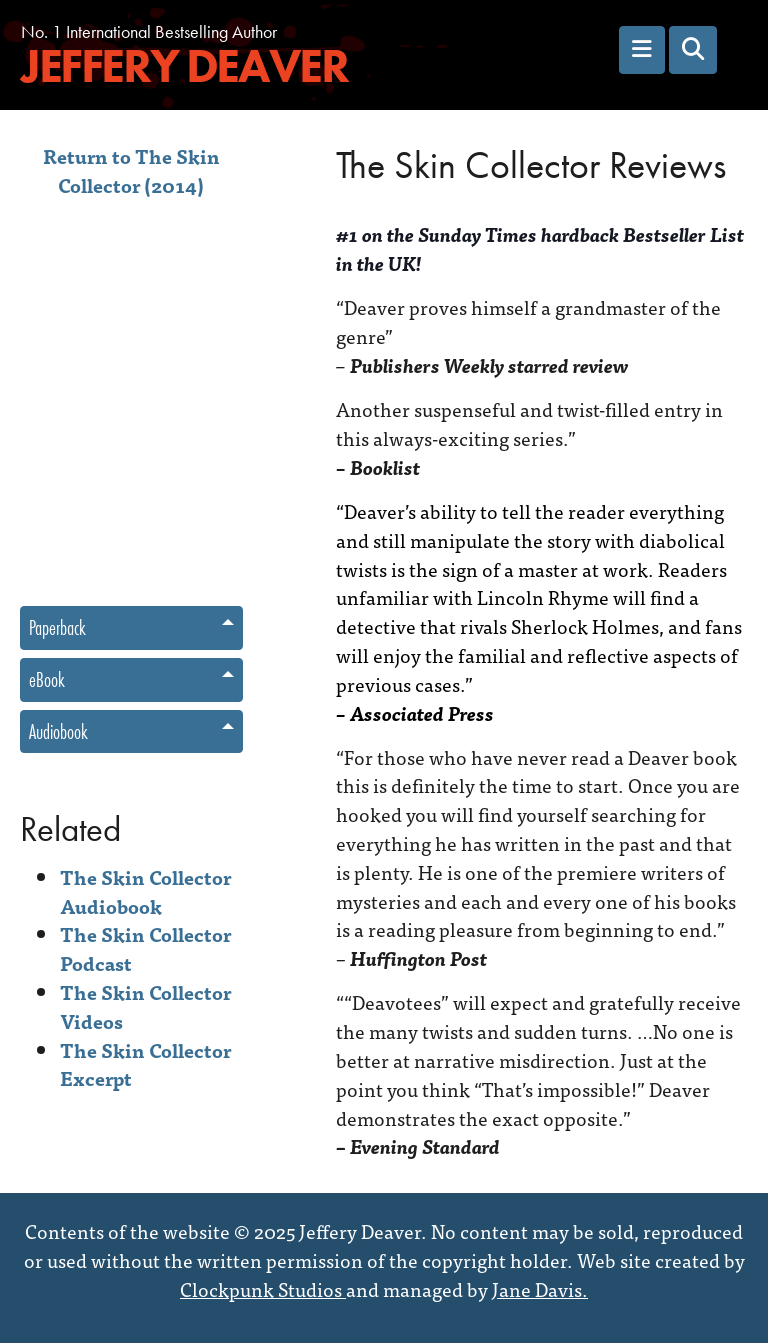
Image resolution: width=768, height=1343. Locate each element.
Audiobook (58, 731)
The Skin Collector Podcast (145, 948)
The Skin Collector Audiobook (145, 891)
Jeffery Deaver (184, 66)
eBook (47, 679)
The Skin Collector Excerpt (145, 1064)
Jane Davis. (540, 1288)
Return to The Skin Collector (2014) (131, 170)
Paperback (57, 627)
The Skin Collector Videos (145, 1006)
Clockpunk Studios (263, 1288)
